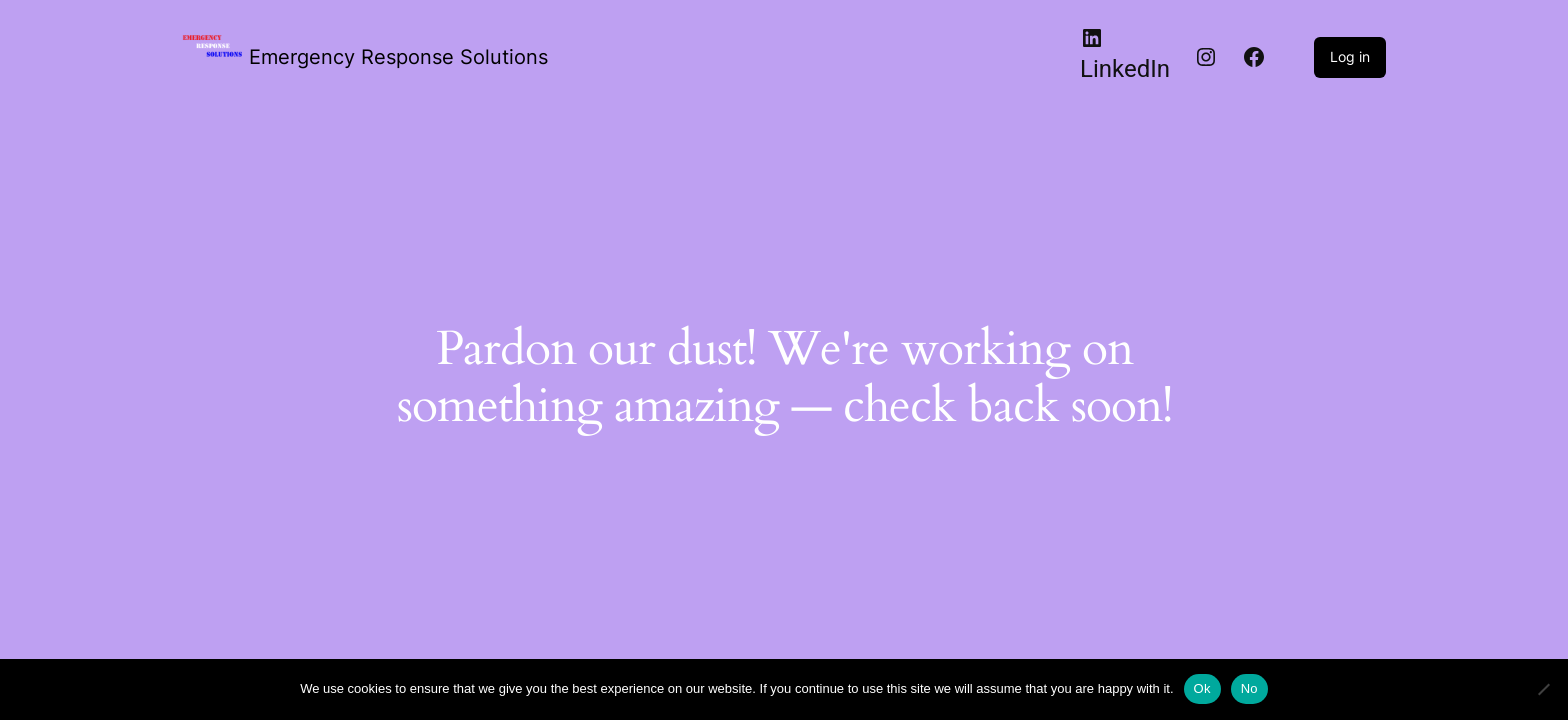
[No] (1543, 689)
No (1249, 688)
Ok (1202, 688)
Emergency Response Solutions (398, 57)
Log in (1350, 56)
